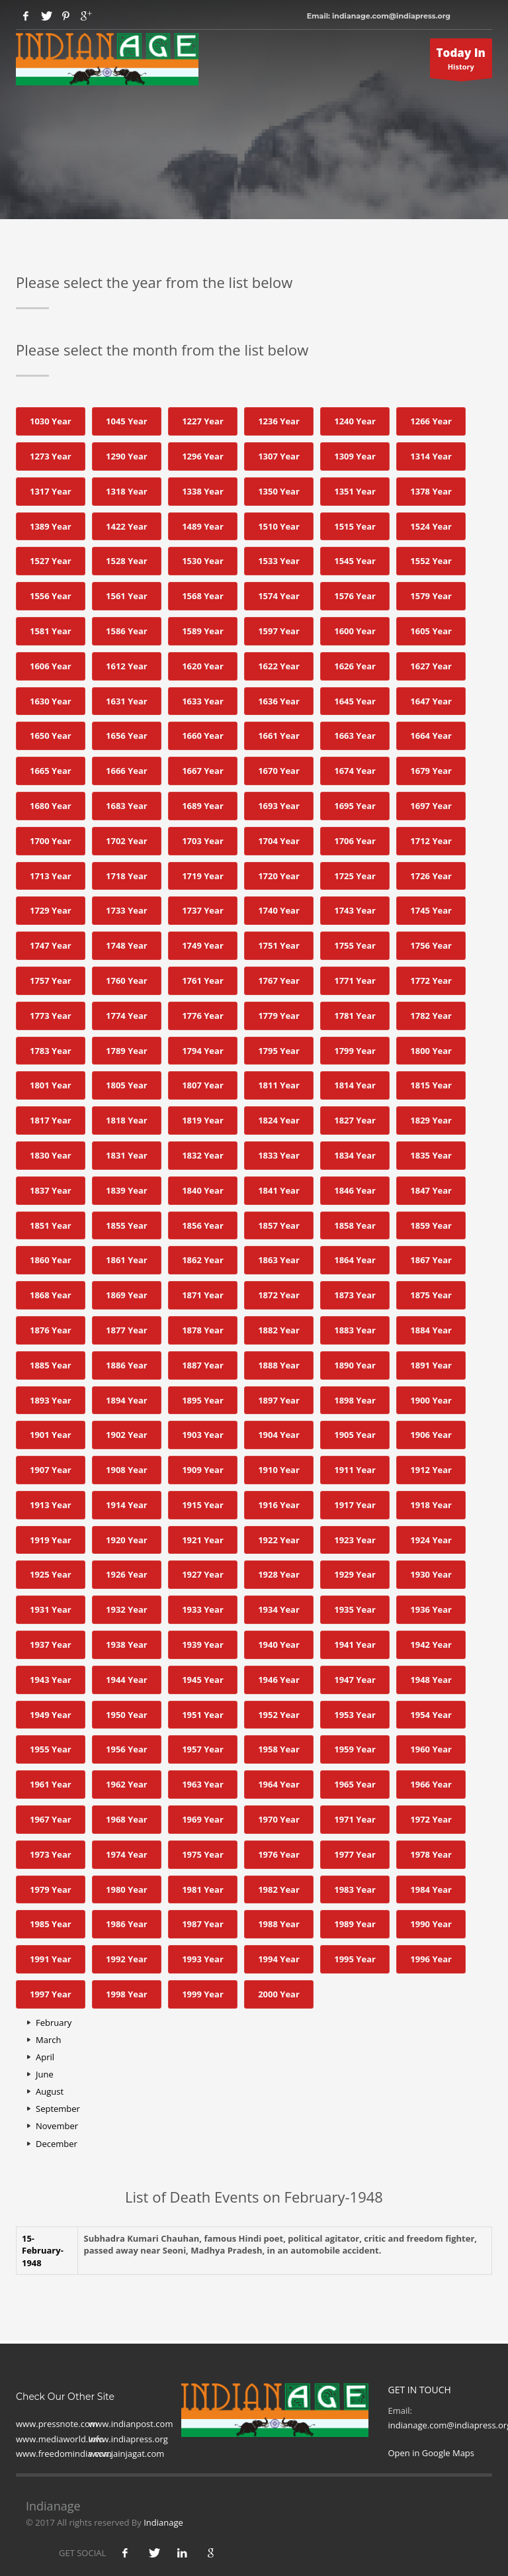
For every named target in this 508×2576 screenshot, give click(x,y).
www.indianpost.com (131, 2424)
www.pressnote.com (57, 2424)
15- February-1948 (43, 2250)
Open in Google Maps (431, 2453)
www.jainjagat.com (126, 2453)
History (461, 61)
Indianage (163, 2522)
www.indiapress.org (128, 2439)
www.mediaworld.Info (60, 2439)
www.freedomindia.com (64, 2453)
